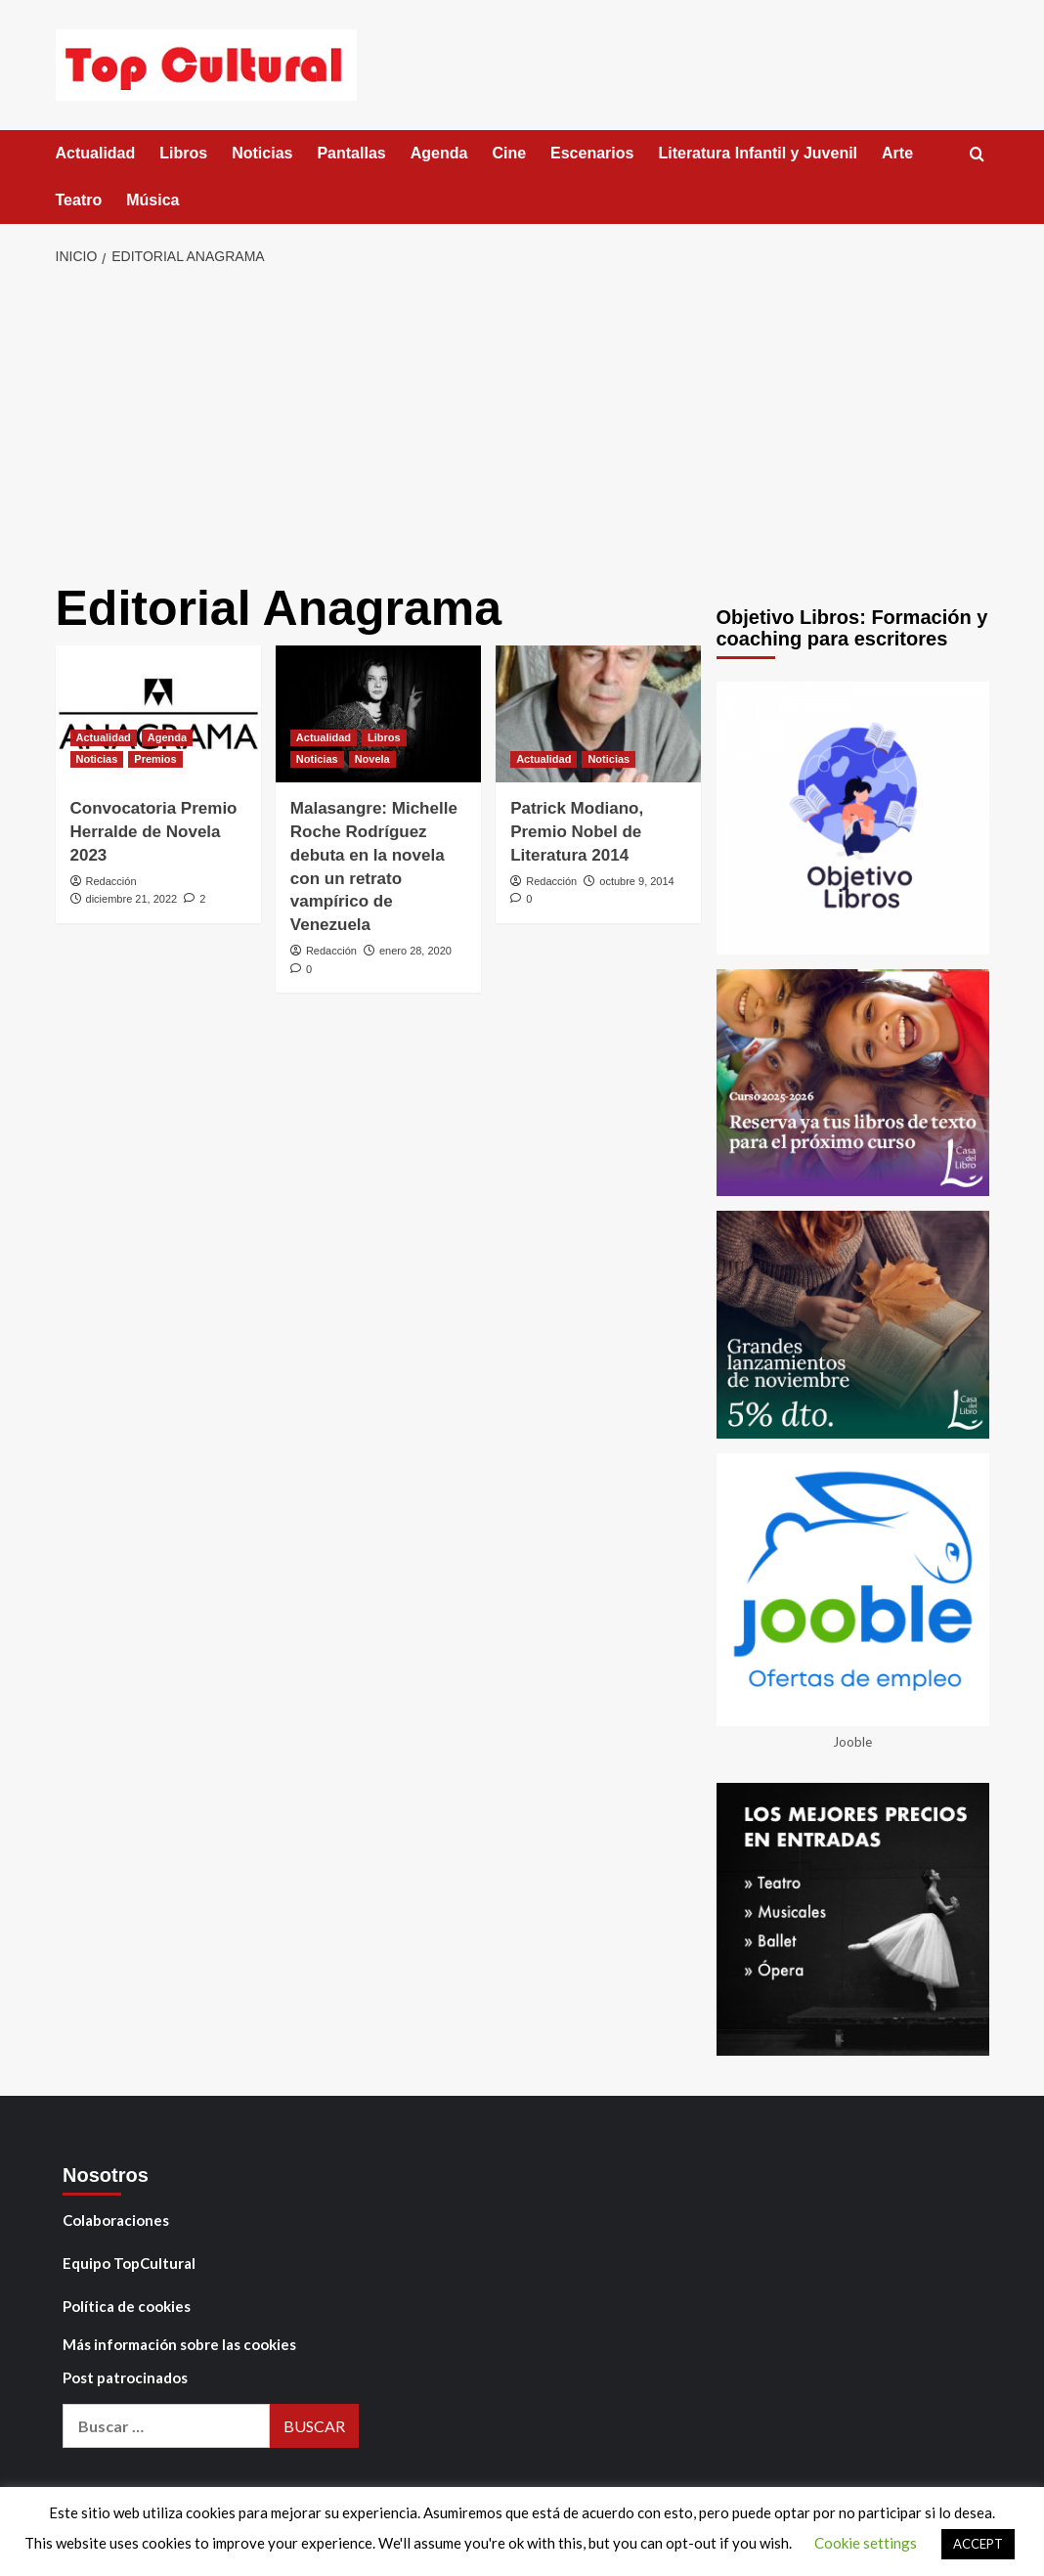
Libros (183, 153)
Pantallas (351, 153)
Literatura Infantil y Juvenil (757, 153)
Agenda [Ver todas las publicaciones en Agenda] (167, 737)
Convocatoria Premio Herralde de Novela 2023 (154, 832)
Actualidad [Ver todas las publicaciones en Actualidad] (103, 737)
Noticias (262, 153)
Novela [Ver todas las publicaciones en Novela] (372, 759)
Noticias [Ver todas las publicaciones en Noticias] (97, 759)
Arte (897, 153)
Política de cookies (127, 2306)
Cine (509, 153)
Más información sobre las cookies (179, 2344)
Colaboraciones (116, 2220)
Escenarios (591, 153)
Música (152, 200)
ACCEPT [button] (978, 2544)
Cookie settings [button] (865, 2543)
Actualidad (96, 153)
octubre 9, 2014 (636, 881)
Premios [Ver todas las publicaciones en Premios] (155, 759)
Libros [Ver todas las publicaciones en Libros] (384, 737)
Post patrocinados (125, 2377)
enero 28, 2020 (415, 950)
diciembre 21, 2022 (132, 899)
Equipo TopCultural (129, 2263)
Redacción (111, 881)
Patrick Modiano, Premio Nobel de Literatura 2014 (576, 832)
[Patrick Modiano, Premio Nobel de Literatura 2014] (598, 713)
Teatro (79, 200)
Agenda (439, 153)
